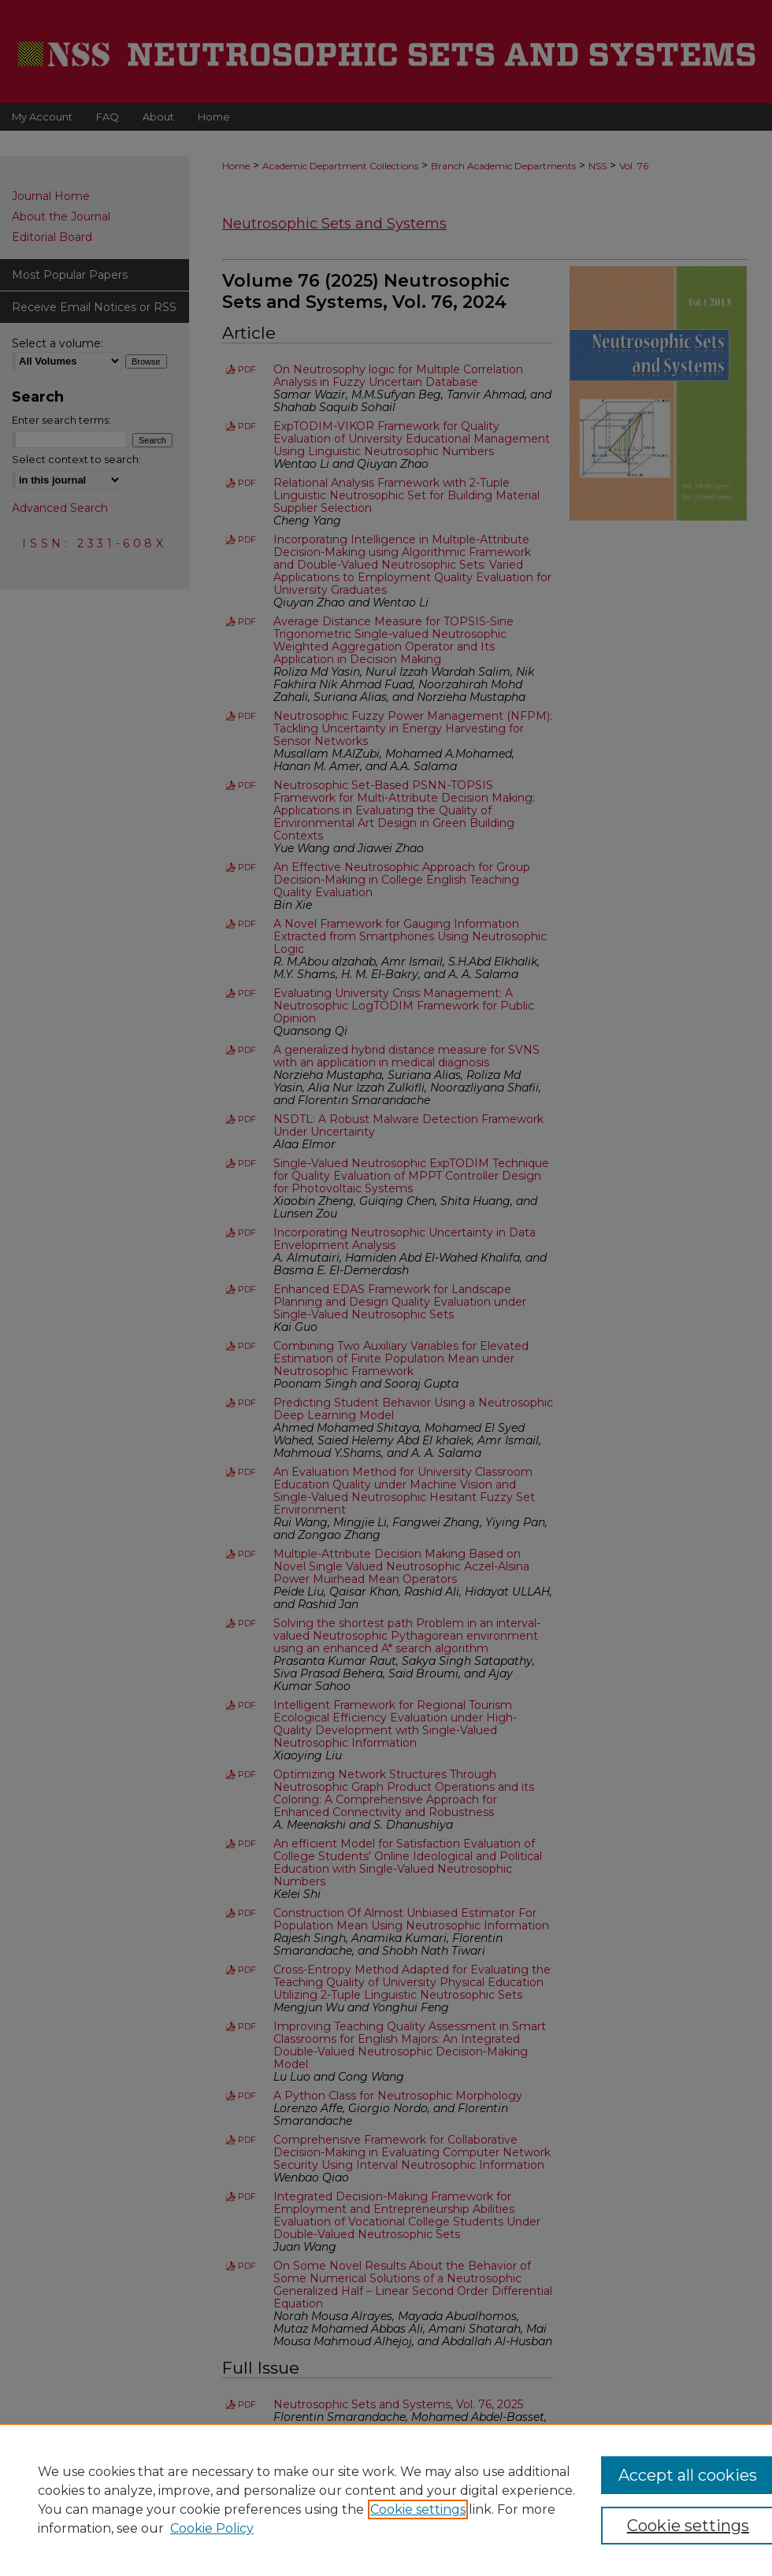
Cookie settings (418, 2509)
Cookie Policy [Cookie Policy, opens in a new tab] (212, 2528)
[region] (386, 2499)
